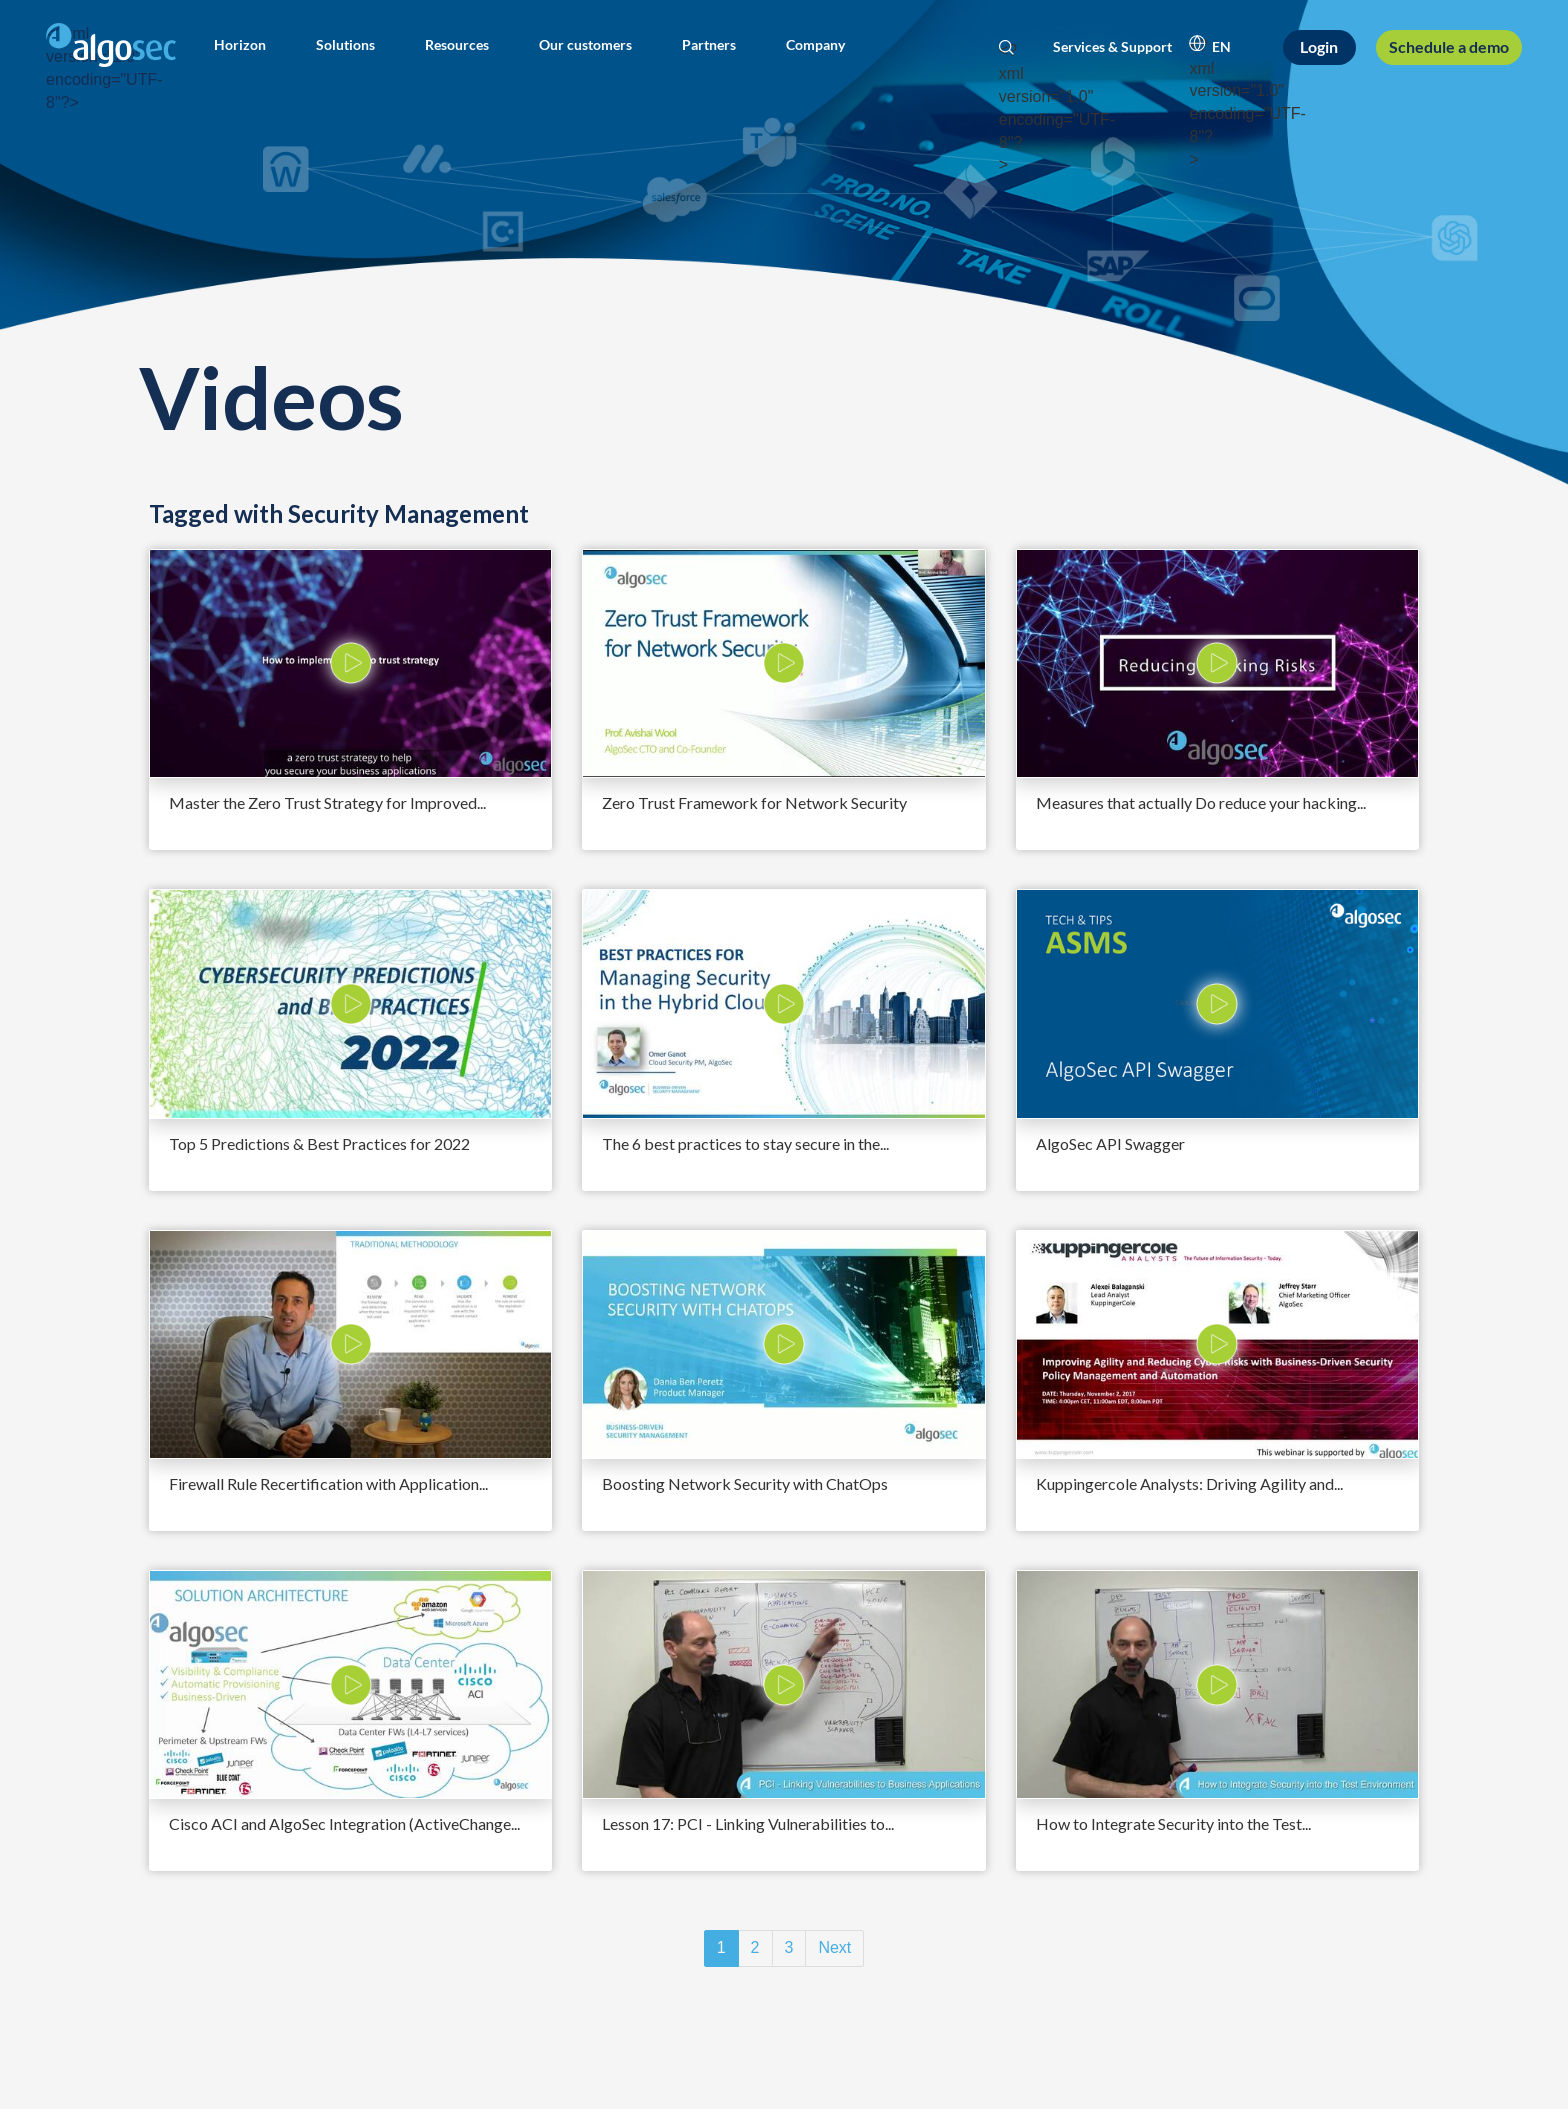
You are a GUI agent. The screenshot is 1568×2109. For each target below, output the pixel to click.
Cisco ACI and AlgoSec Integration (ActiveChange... (344, 1823)
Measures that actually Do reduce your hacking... (1201, 802)
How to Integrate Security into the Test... (1173, 1823)
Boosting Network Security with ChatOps (745, 1483)
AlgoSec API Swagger (1110, 1143)
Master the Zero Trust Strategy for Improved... (327, 802)
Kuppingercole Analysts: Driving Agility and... (1189, 1483)
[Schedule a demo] (1448, 47)
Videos (271, 396)
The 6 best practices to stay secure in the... (745, 1143)
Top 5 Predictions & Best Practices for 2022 (319, 1143)
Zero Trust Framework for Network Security (754, 802)
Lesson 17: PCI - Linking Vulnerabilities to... (748, 1823)
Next (834, 1947)
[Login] (1320, 47)
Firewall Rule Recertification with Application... (328, 1483)
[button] (240, 45)
